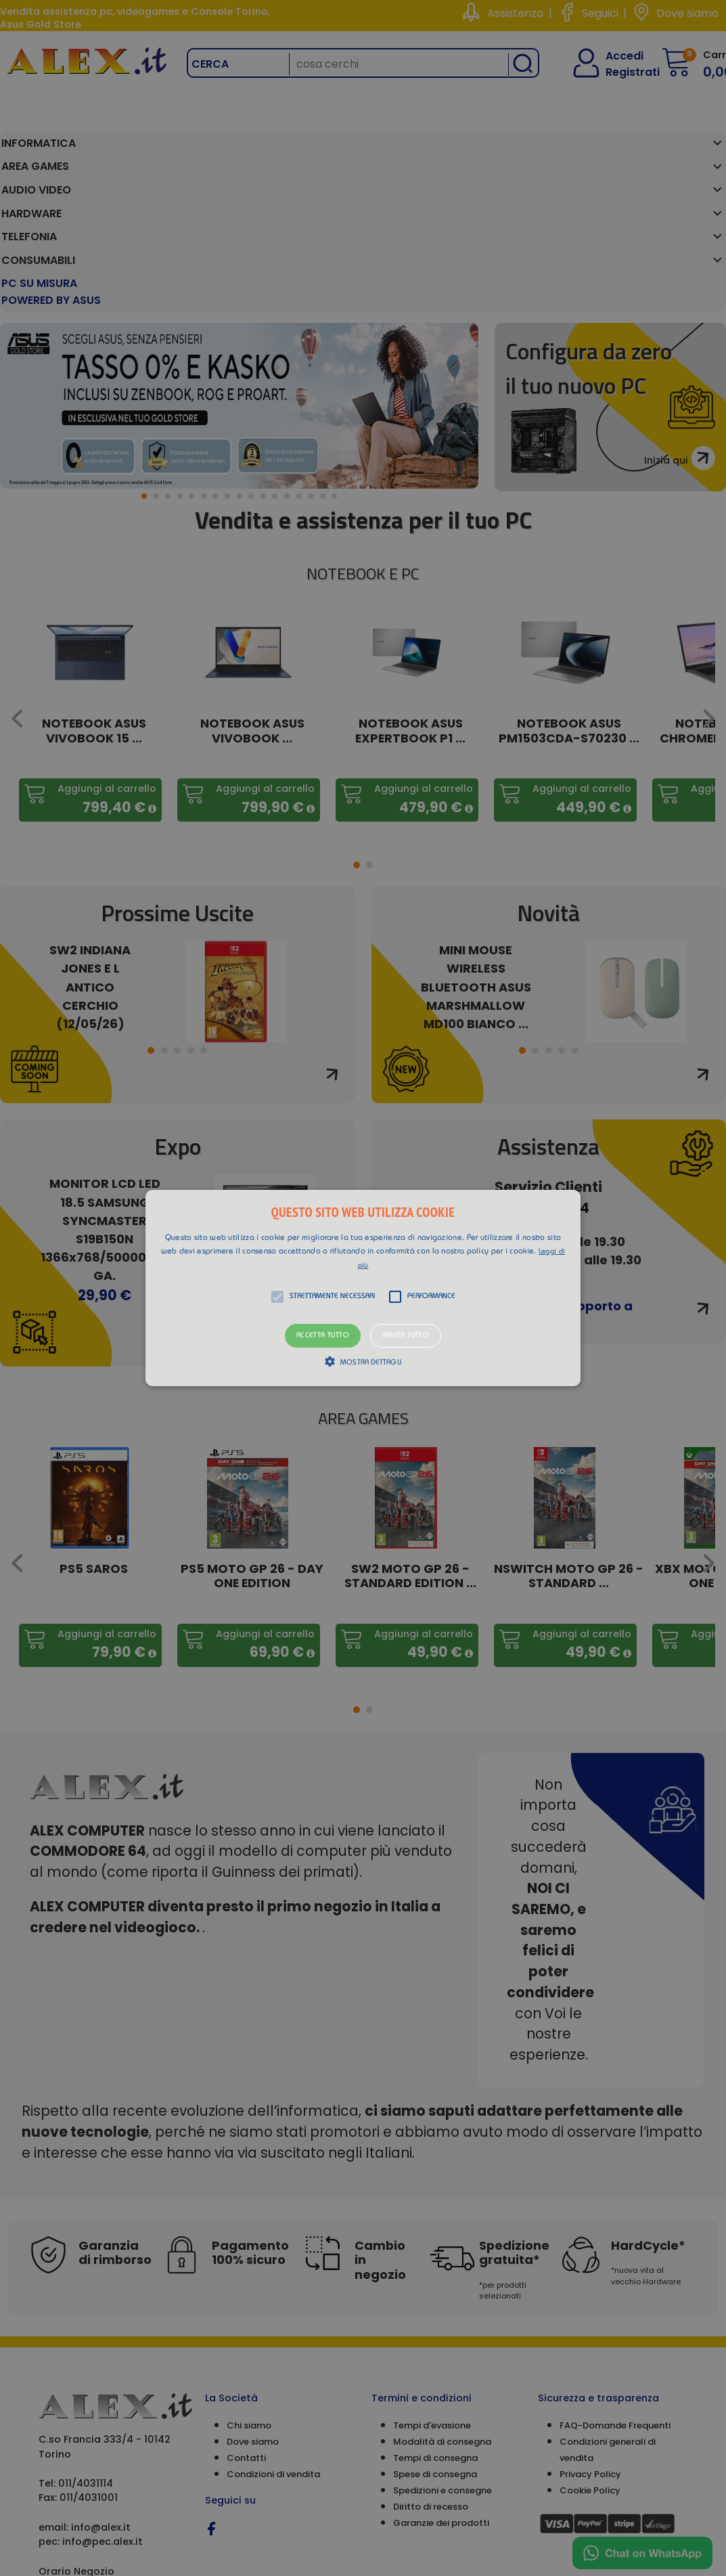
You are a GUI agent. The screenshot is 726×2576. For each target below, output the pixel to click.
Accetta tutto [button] (322, 1335)
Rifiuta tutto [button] (405, 1335)
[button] (363, 1288)
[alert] (363, 1288)
